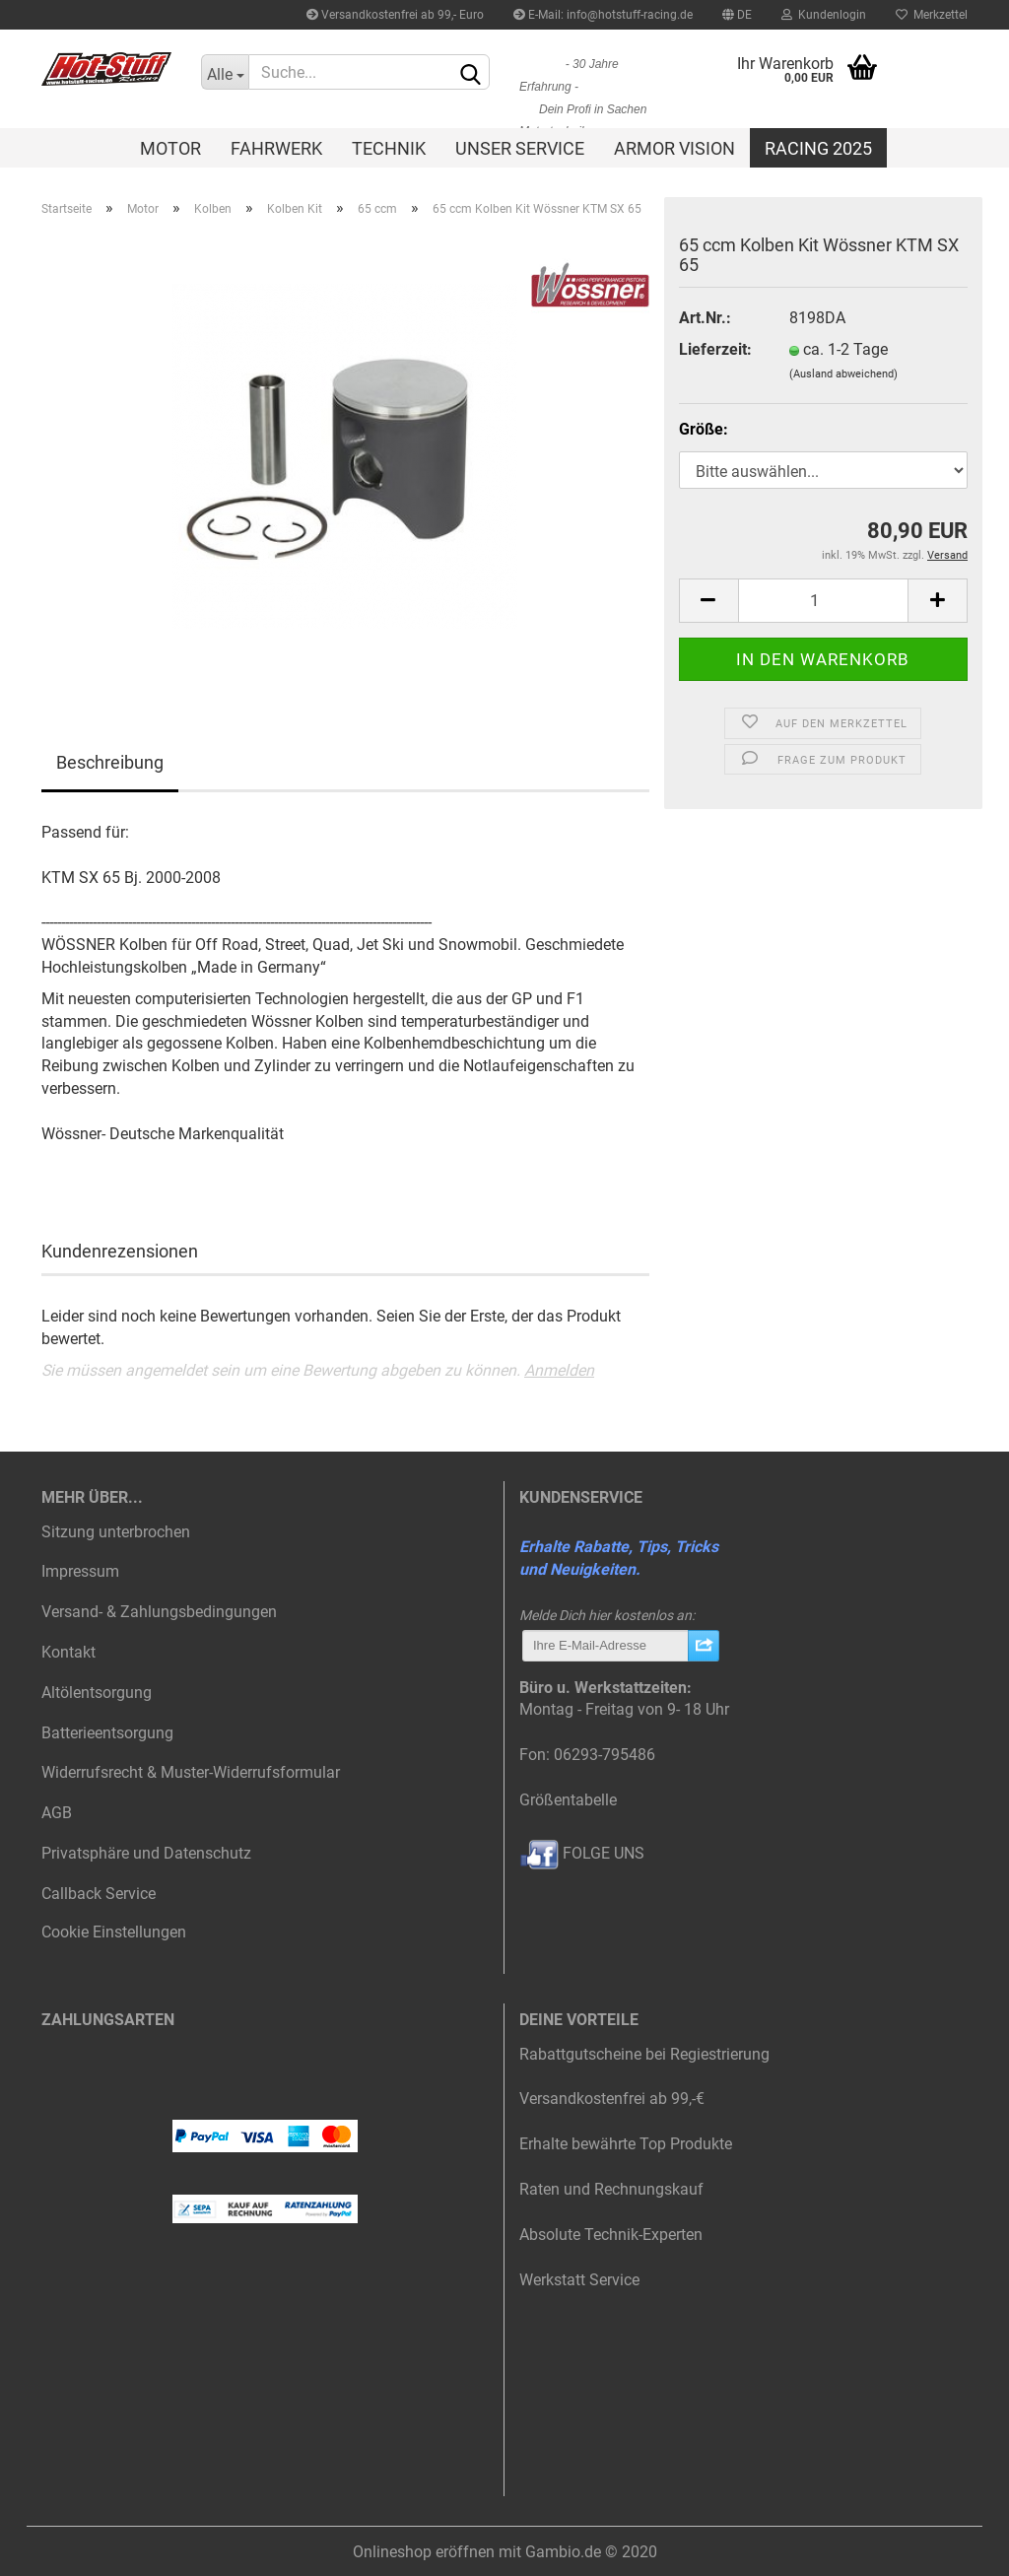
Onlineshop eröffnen (424, 2551)
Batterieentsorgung (107, 1733)
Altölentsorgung (96, 1692)
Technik (389, 148)
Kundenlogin (823, 15)
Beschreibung (110, 762)
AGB (56, 1812)
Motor (170, 148)
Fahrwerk (276, 148)
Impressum (80, 1571)
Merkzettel (932, 15)
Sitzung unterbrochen (115, 1532)
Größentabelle (568, 1800)
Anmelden (559, 1370)
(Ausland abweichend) (843, 374)
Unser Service (519, 148)
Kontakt (68, 1652)
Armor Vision (674, 148)
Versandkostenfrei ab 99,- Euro (395, 15)
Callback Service (98, 1893)
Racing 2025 (818, 148)
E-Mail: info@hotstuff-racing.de (603, 15)
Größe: (703, 429)
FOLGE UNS (581, 1853)
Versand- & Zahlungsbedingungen (159, 1611)
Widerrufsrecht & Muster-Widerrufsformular (190, 1772)
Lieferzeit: (715, 349)
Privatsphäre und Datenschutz (146, 1853)
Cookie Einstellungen (113, 1932)
